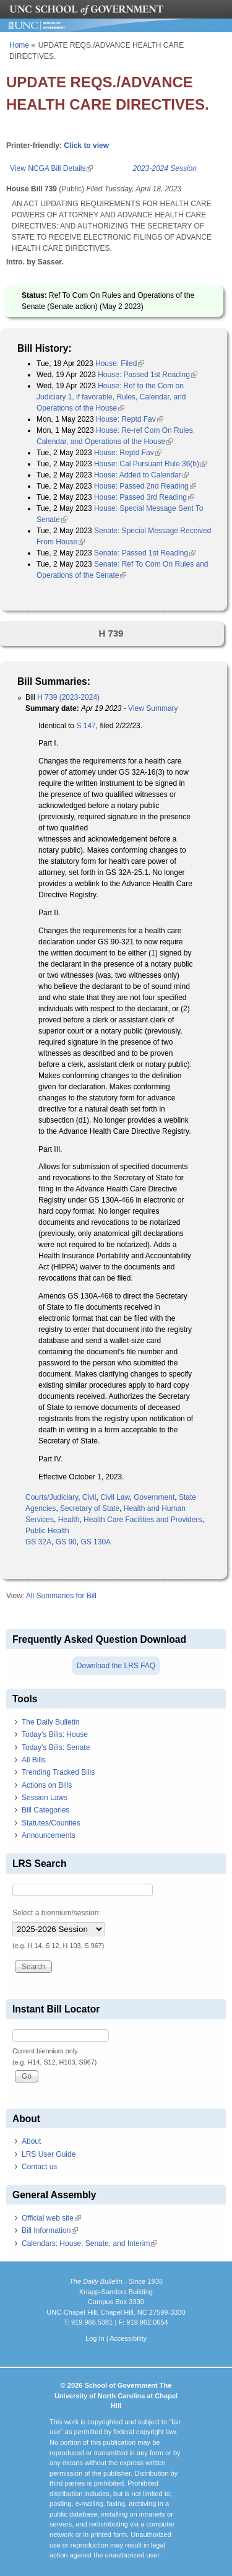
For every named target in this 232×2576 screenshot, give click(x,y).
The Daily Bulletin (50, 1722)
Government (154, 1497)
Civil (89, 1497)
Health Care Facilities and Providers (143, 1519)
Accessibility (128, 2338)
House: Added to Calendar (141, 475)
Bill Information (50, 2230)
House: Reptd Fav (129, 419)
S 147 (85, 725)
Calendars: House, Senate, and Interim (89, 2243)
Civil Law (114, 1497)
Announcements (48, 1835)
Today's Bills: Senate (56, 1747)
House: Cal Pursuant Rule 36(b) (150, 463)
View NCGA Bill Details (51, 168)
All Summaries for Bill (61, 1595)
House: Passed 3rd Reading (144, 497)
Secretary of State (89, 1508)
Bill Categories (45, 1810)
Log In (95, 2338)
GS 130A (95, 1542)
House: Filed (119, 363)
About (31, 2141)
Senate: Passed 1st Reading (144, 553)
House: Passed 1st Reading (147, 374)
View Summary (153, 708)
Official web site (51, 2218)
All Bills (34, 1760)
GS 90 (66, 1542)
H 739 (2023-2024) (68, 697)
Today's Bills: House (55, 1734)
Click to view (86, 145)
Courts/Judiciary (51, 1497)
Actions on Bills (47, 1785)
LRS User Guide (48, 2154)
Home (19, 45)
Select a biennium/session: (56, 1912)
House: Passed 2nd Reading (145, 486)
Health (69, 1519)
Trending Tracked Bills (58, 1772)
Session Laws (44, 1797)
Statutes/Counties (51, 1823)
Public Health (47, 1530)
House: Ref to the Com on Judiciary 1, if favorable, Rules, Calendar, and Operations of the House (111, 396)
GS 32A (38, 1542)
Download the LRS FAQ (116, 1665)
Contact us (39, 2166)
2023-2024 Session (165, 168)
